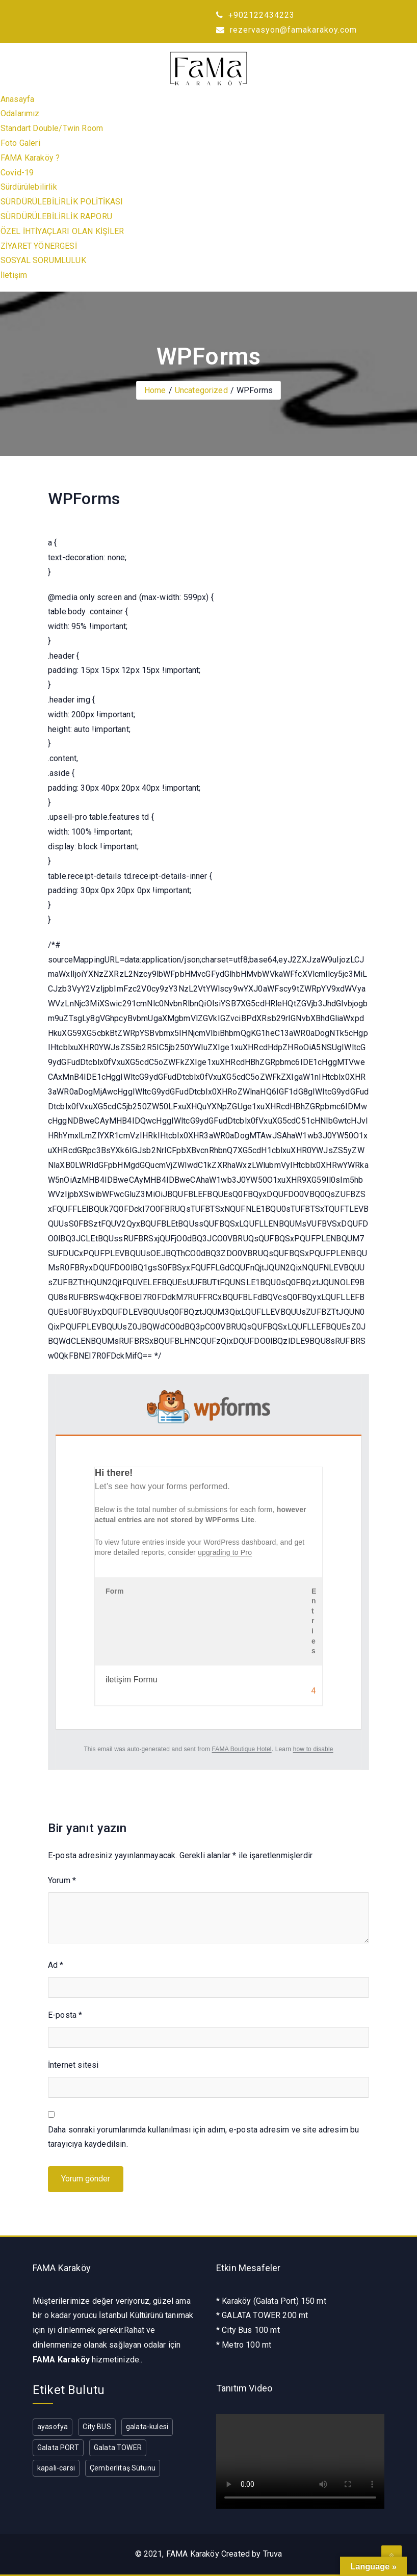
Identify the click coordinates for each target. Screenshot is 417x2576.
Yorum (62, 1880)
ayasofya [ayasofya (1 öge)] (52, 2427)
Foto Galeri (20, 143)
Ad (56, 1965)
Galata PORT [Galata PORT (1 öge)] (58, 2447)
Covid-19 (17, 172)
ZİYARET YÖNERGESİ (39, 246)
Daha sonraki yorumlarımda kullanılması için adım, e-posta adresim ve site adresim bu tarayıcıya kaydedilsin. (203, 2137)
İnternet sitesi (73, 2065)
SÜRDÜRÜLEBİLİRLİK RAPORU (56, 216)
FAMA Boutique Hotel (242, 1749)
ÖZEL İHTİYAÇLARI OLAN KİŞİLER (62, 231)
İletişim (14, 275)
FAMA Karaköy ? (30, 158)
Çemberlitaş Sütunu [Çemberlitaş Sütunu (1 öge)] (122, 2468)
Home (155, 390)
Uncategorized (201, 390)
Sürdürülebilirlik (29, 187)
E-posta (65, 2015)
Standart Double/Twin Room (52, 128)
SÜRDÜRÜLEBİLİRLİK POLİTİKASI (62, 201)
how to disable (313, 1749)
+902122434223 (255, 15)
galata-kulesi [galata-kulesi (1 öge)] (147, 2427)
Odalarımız (20, 113)
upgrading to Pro (225, 1552)
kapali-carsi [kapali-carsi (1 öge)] (56, 2468)
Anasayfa (17, 99)
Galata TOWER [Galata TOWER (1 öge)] (118, 2447)
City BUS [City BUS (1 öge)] (97, 2427)
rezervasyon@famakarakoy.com (286, 30)
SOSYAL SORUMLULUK (43, 260)
